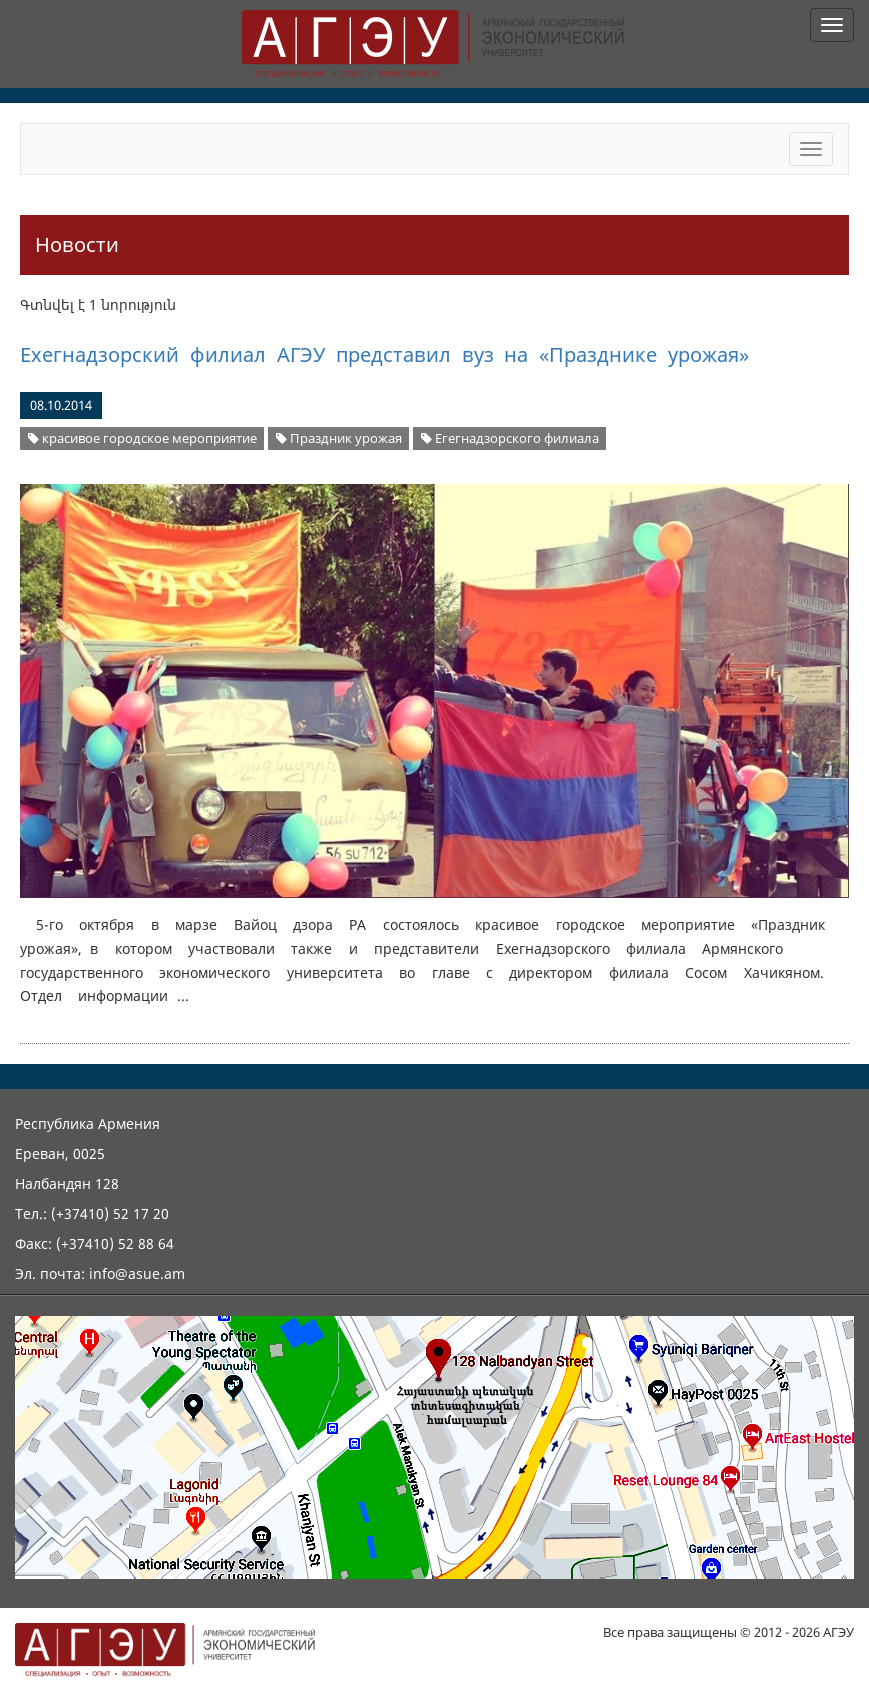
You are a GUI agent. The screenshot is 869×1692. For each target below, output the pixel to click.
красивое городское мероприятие (142, 438)
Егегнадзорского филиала (510, 438)
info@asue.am (137, 1273)
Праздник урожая (339, 438)
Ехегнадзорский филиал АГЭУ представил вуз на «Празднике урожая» (384, 354)
